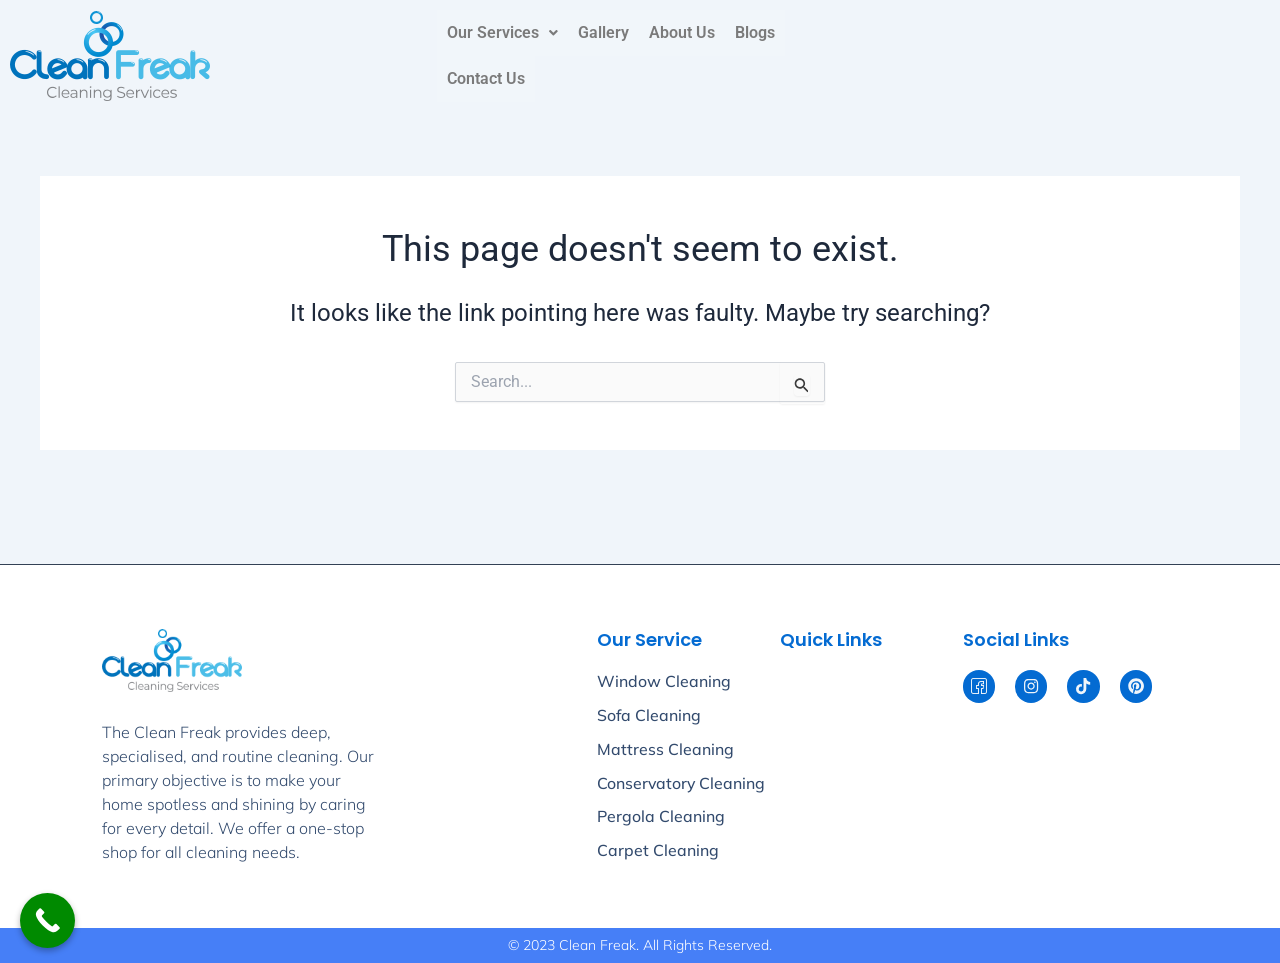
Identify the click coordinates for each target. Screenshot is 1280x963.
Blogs (755, 32)
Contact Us (486, 78)
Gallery (603, 32)
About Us (682, 32)
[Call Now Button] (47, 920)
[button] (502, 33)
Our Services (502, 32)
